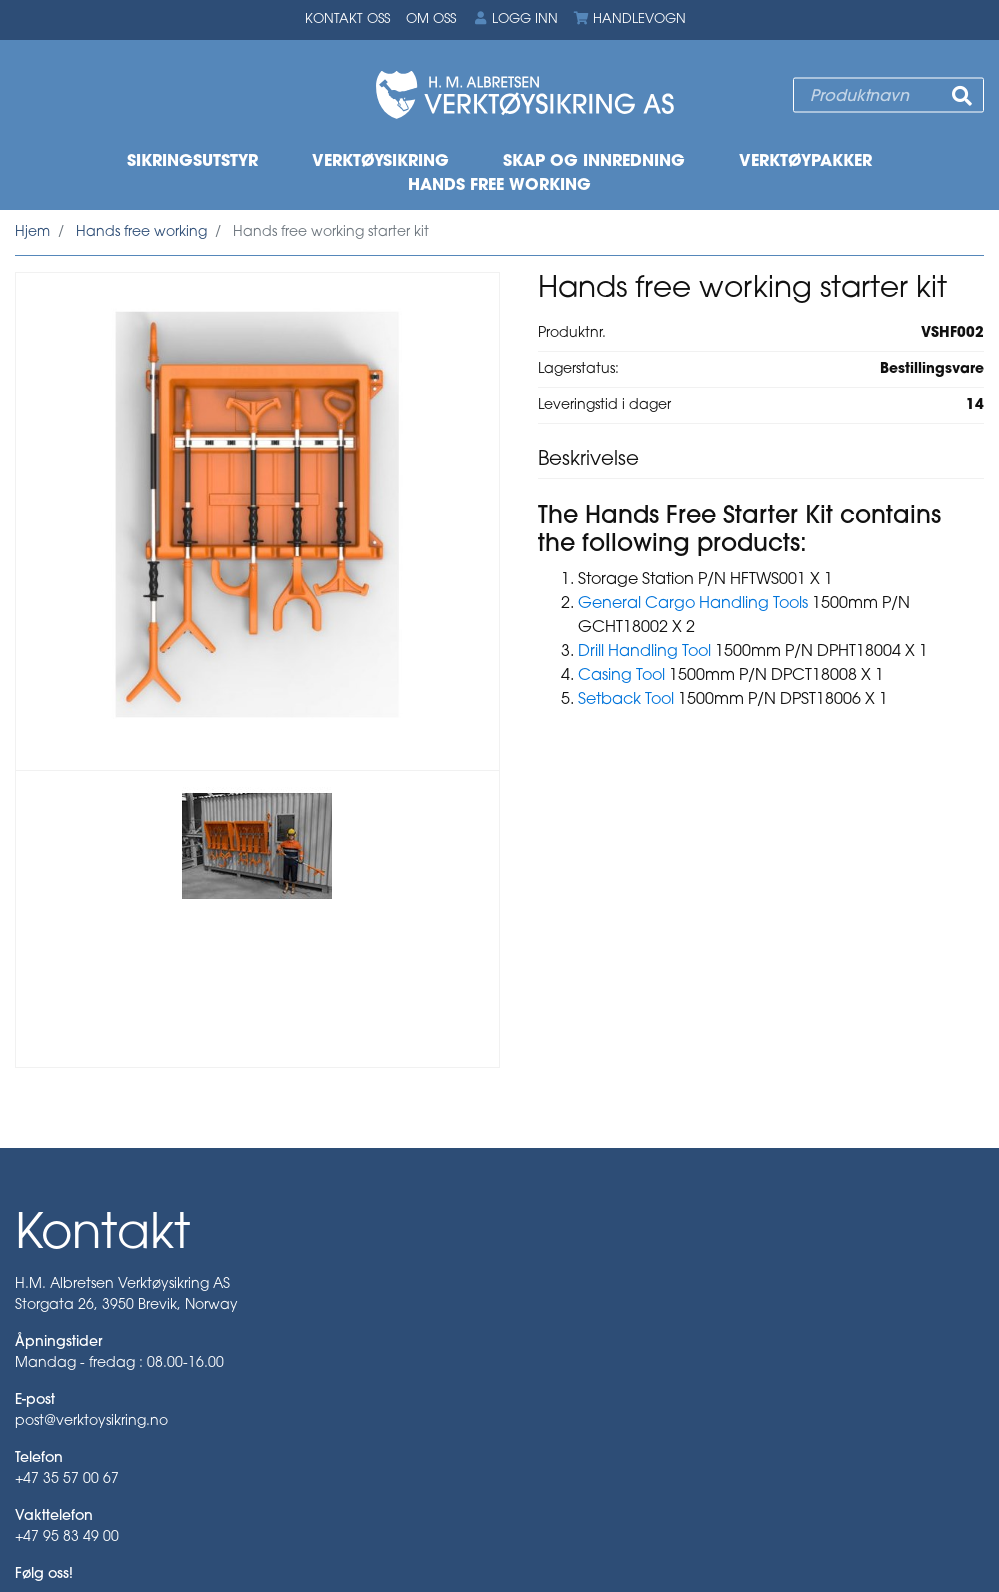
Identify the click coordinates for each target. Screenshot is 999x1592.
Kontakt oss (347, 19)
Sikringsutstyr (192, 162)
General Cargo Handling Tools (693, 604)
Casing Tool (621, 676)
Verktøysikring (380, 162)
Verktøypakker (805, 162)
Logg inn (515, 19)
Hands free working (499, 186)
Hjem (32, 232)
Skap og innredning (594, 162)
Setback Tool (626, 700)
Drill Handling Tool (644, 652)
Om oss (431, 19)
